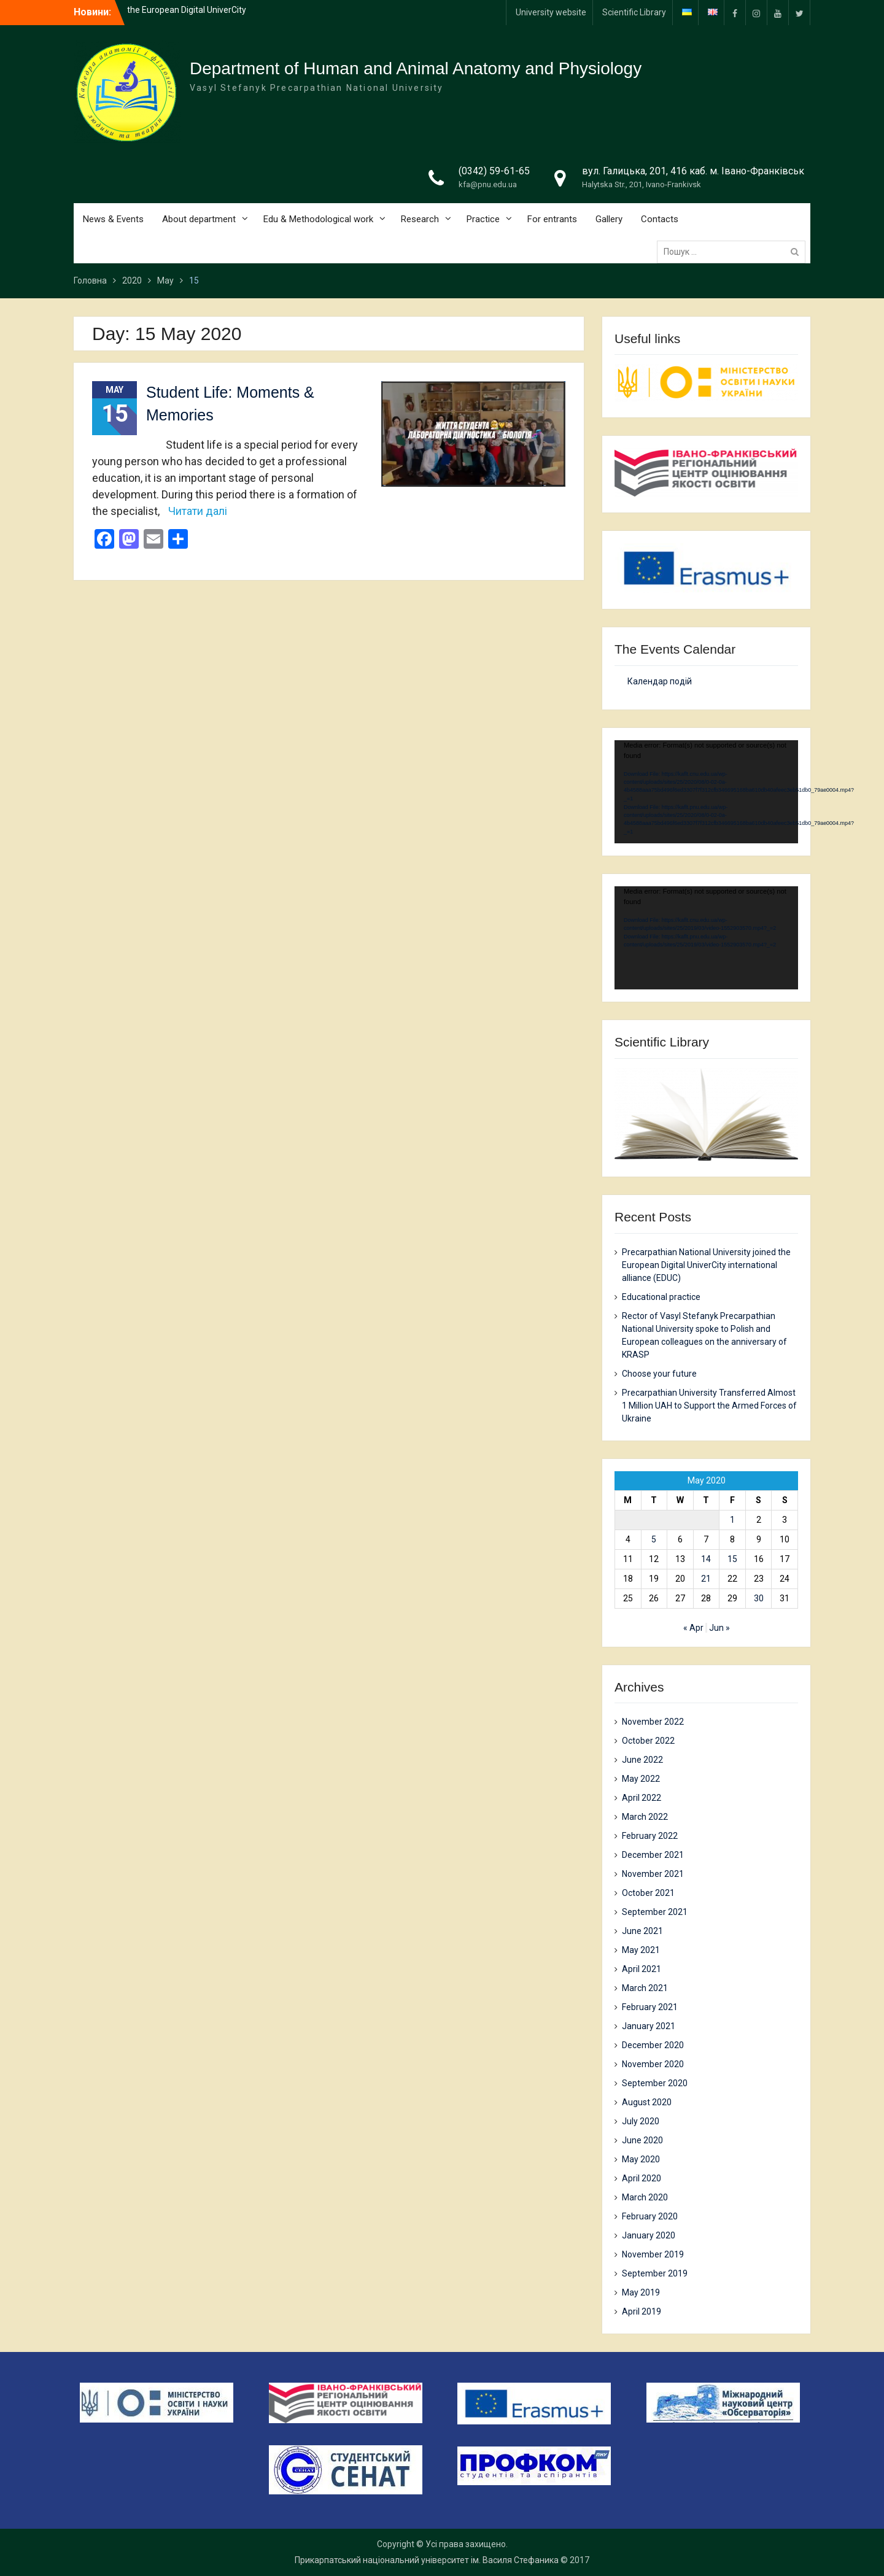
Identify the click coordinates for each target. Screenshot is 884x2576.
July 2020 (640, 2121)
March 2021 (645, 1988)
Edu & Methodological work (318, 219)
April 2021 (641, 1969)
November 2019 (653, 2254)
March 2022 (645, 1817)
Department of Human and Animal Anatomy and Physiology (416, 68)
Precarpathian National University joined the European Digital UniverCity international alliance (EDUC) (706, 1265)
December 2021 (653, 1855)
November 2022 (653, 1722)
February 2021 (650, 2007)
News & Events (113, 219)
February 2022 (650, 1836)
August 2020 (647, 2102)
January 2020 (648, 2235)
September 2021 (655, 1912)
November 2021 (653, 1874)
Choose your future (659, 1374)
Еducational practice (661, 1297)
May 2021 (641, 1950)
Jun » (719, 1628)
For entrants (552, 219)
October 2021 (648, 1893)
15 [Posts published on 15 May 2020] (732, 1559)
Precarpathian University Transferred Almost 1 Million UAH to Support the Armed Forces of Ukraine (709, 1405)
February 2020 (650, 2216)
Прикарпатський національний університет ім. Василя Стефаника (427, 2560)
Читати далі (197, 511)
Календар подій (659, 681)
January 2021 (648, 2026)
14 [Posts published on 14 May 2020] (706, 1559)
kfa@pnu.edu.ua (488, 184)
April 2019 (641, 2311)
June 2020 (642, 2140)
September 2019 (655, 2273)
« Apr (693, 1628)
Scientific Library (634, 12)
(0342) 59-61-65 (494, 171)
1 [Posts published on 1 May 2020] (732, 1520)
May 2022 (641, 1779)
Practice (483, 219)
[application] (706, 791)
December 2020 (653, 2045)
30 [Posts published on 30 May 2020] (759, 1598)
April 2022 (641, 1798)
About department (199, 219)
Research (420, 219)
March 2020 (645, 2197)
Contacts (659, 219)
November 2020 (653, 2064)
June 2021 (642, 1931)
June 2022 (642, 1760)
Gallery (608, 219)
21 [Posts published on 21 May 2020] (706, 1579)
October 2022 (648, 1741)
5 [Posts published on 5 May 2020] (653, 1539)
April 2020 (641, 2178)
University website (551, 12)
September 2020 (655, 2083)
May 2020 (641, 2159)
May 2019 (641, 2292)
